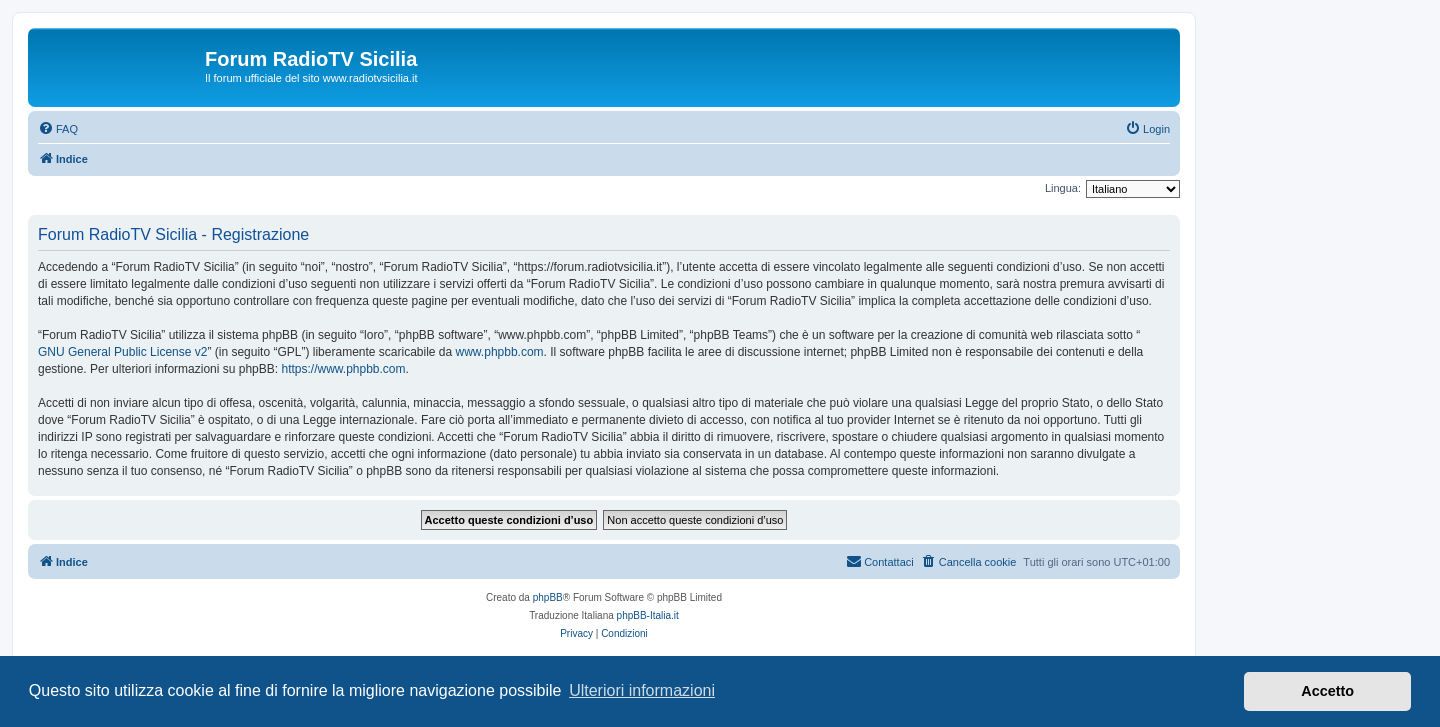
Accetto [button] (1327, 691)
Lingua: (1063, 188)
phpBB (548, 597)
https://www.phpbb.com (343, 369)
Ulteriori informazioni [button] (642, 690)
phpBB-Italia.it (648, 615)
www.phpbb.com (500, 352)
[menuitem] (58, 129)
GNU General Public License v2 (122, 352)
